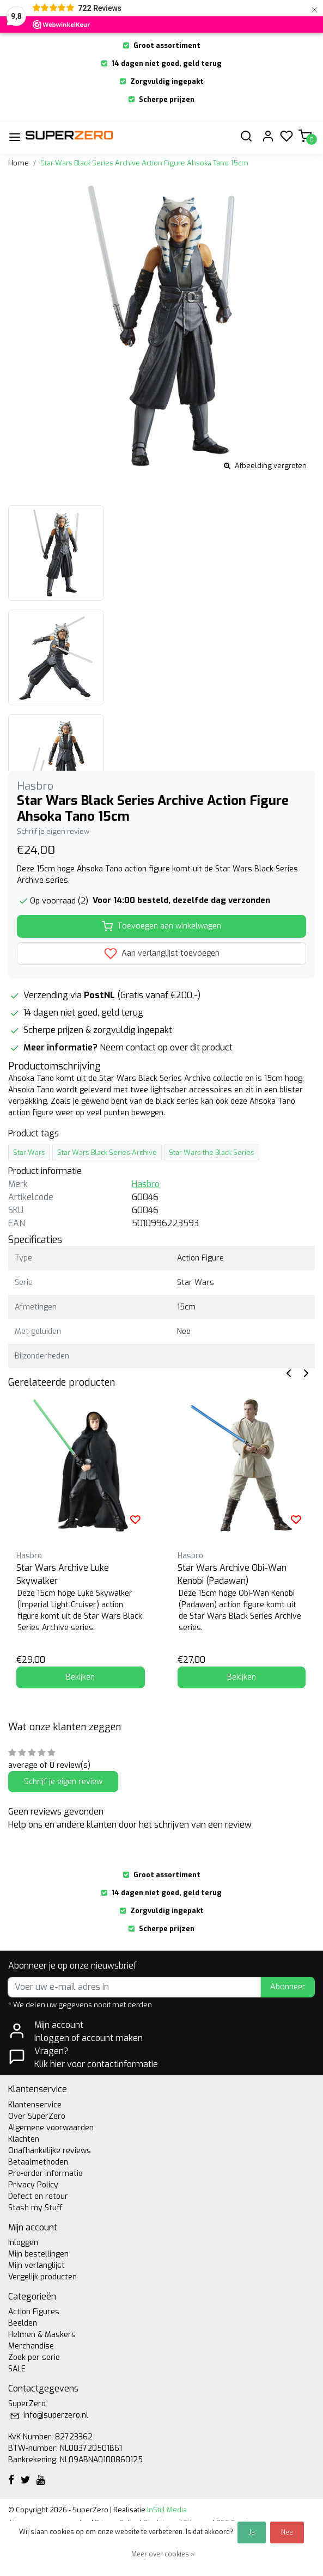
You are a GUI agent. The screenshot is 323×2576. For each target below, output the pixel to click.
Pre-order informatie (45, 2173)
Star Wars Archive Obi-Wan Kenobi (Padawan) (232, 1574)
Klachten (23, 2139)
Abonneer (288, 1987)
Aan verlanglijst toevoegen (162, 953)
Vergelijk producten (42, 2277)
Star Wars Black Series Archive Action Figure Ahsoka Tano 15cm (144, 163)
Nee (287, 2532)
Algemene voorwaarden (51, 2128)
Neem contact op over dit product (166, 1047)
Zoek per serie (34, 2357)
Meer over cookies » (162, 2554)
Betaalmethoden (38, 2162)
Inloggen (23, 2242)
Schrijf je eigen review (53, 831)
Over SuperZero (36, 2116)
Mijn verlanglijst (36, 2265)
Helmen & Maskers (42, 2334)
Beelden (22, 2323)
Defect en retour (38, 2196)
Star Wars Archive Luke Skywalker (62, 1574)
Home (18, 163)
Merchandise (31, 2346)
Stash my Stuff (35, 2208)
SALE (17, 2369)
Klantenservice (35, 2105)
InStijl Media (166, 2509)
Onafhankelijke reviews (49, 2150)
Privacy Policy (33, 2185)
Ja (251, 2532)
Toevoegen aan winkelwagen (161, 926)
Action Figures (33, 2312)
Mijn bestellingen (38, 2254)
